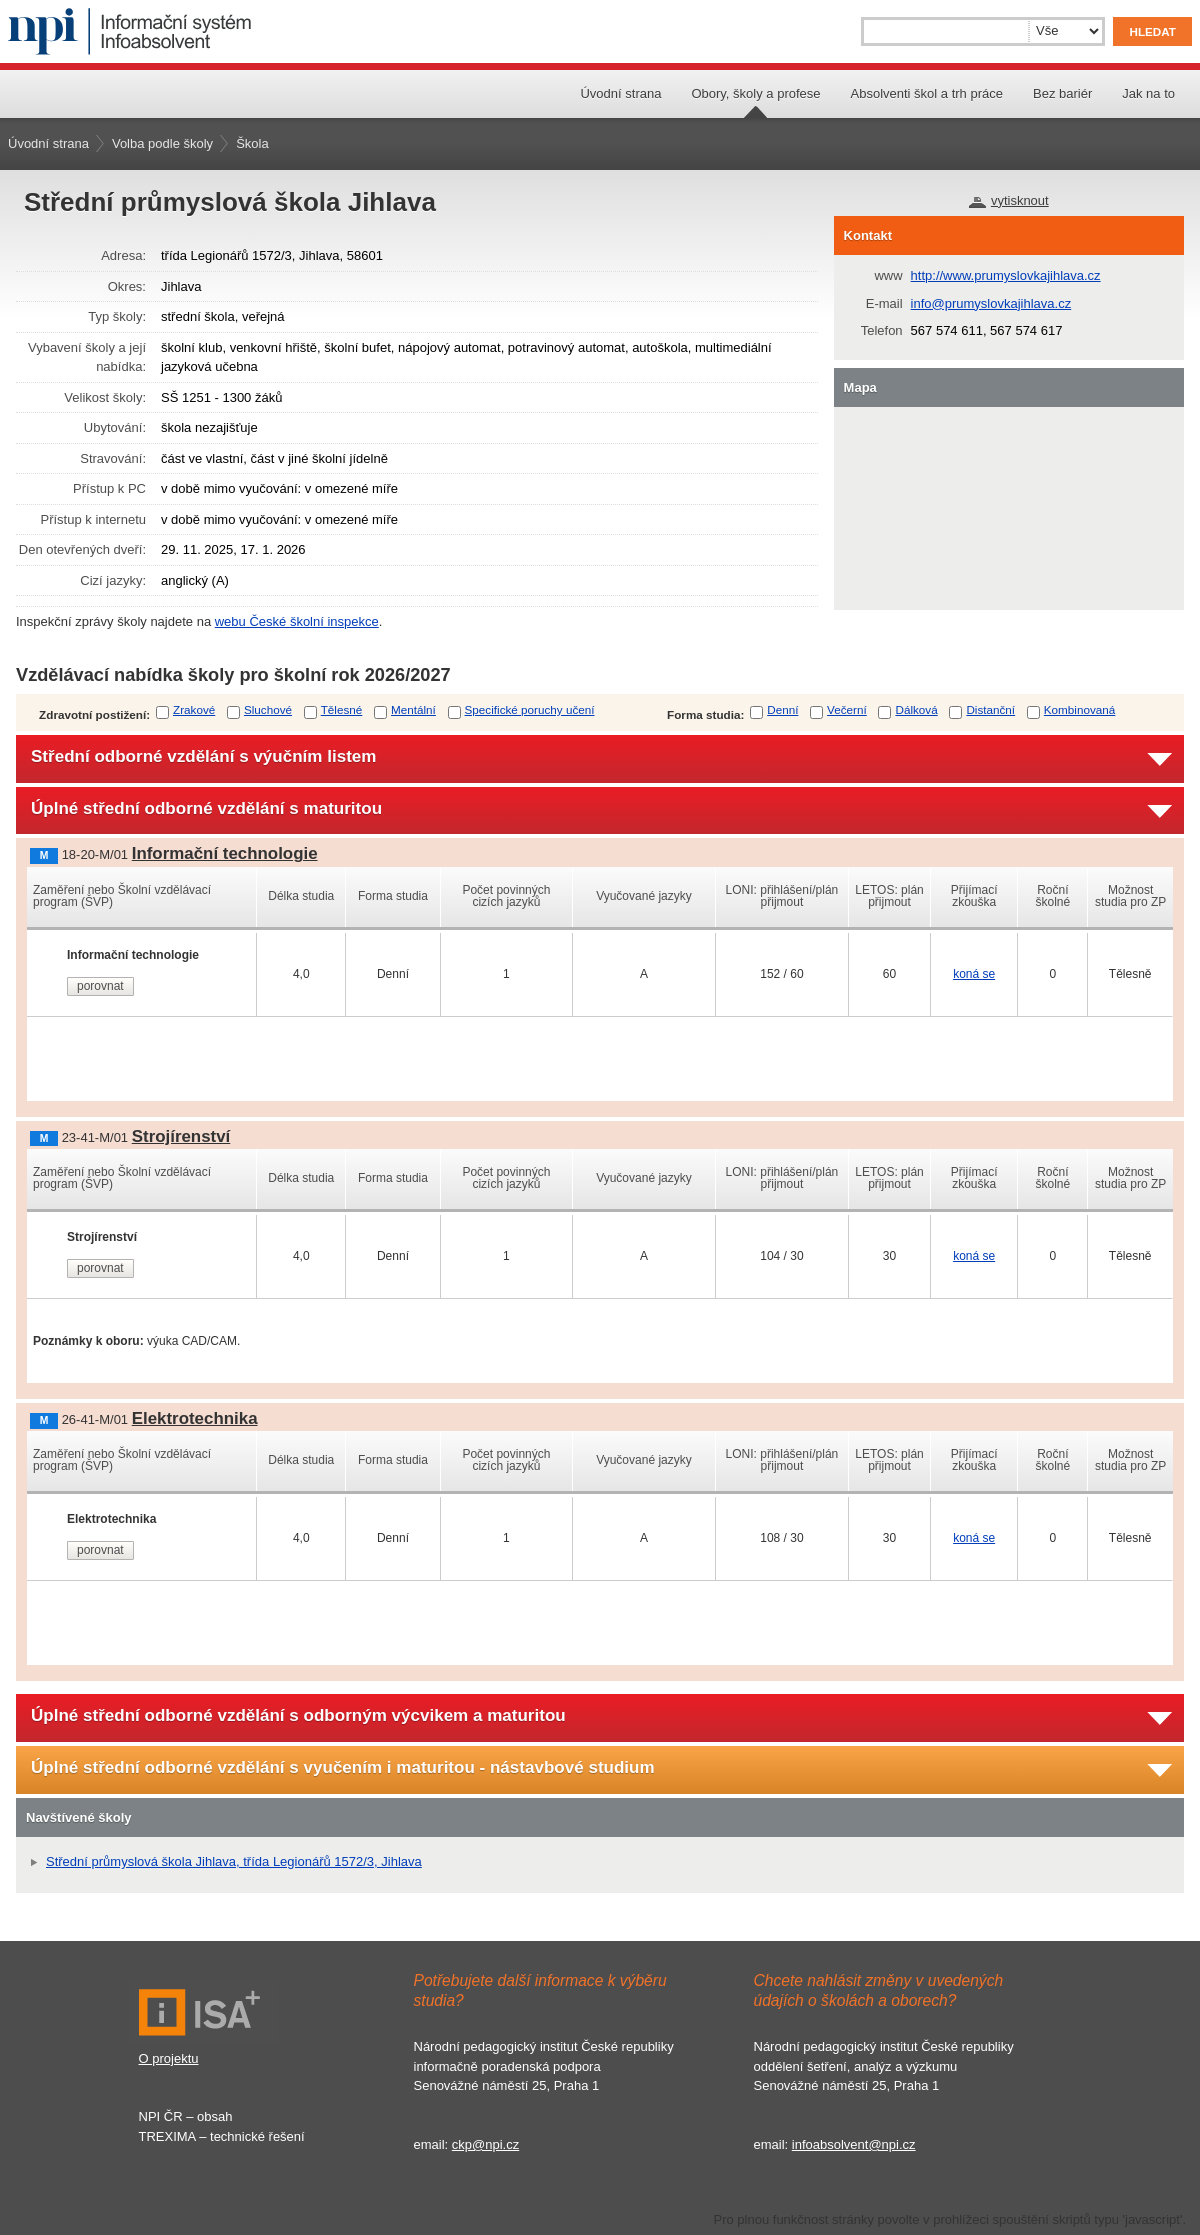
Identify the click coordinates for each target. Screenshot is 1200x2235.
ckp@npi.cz (485, 2144)
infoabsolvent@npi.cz (854, 2144)
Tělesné (342, 709)
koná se (974, 974)
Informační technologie (225, 853)
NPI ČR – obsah (186, 2116)
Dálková (916, 709)
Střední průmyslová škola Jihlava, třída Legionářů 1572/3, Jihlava (234, 1861)
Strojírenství (181, 1136)
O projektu (169, 2058)
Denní (782, 709)
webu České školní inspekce (297, 621)
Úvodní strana (620, 93)
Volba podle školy (162, 143)
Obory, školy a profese (755, 93)
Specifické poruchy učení (530, 709)
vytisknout (1020, 200)
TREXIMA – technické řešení (222, 2136)
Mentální (413, 709)
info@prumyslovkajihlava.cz (991, 303)
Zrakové (194, 709)
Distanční (990, 709)
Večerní (847, 709)
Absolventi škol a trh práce (927, 93)
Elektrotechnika (195, 1418)
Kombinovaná (1079, 709)
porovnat (100, 986)
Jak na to (1148, 93)
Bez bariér (1062, 93)
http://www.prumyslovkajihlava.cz (1006, 275)
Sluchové (268, 709)
